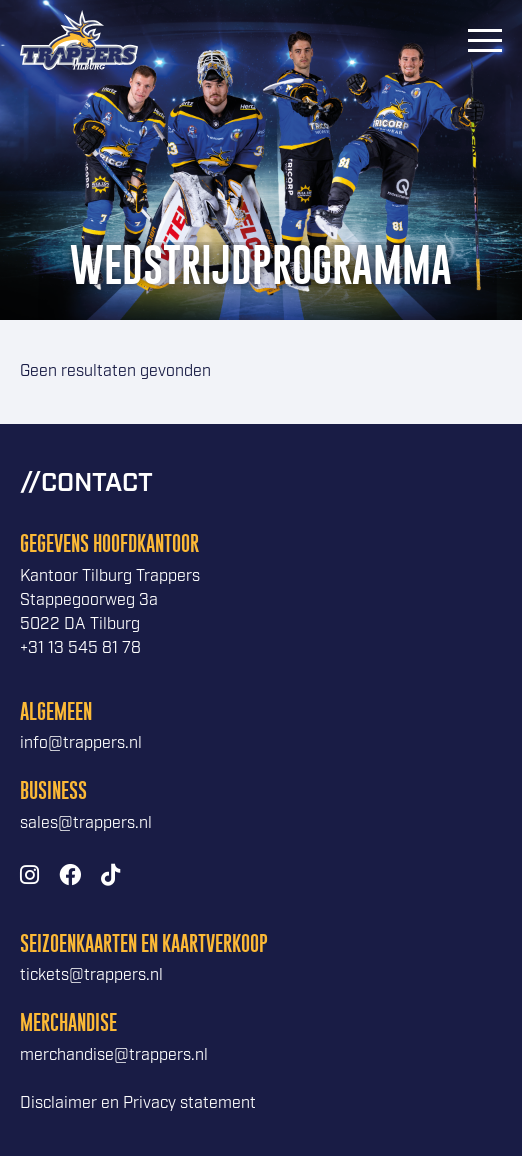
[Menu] (485, 40)
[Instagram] (29, 876)
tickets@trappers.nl (91, 975)
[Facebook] (70, 876)
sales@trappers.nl (86, 823)
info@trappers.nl (81, 743)
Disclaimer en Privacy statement (138, 1103)
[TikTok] (110, 876)
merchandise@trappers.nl (114, 1055)
